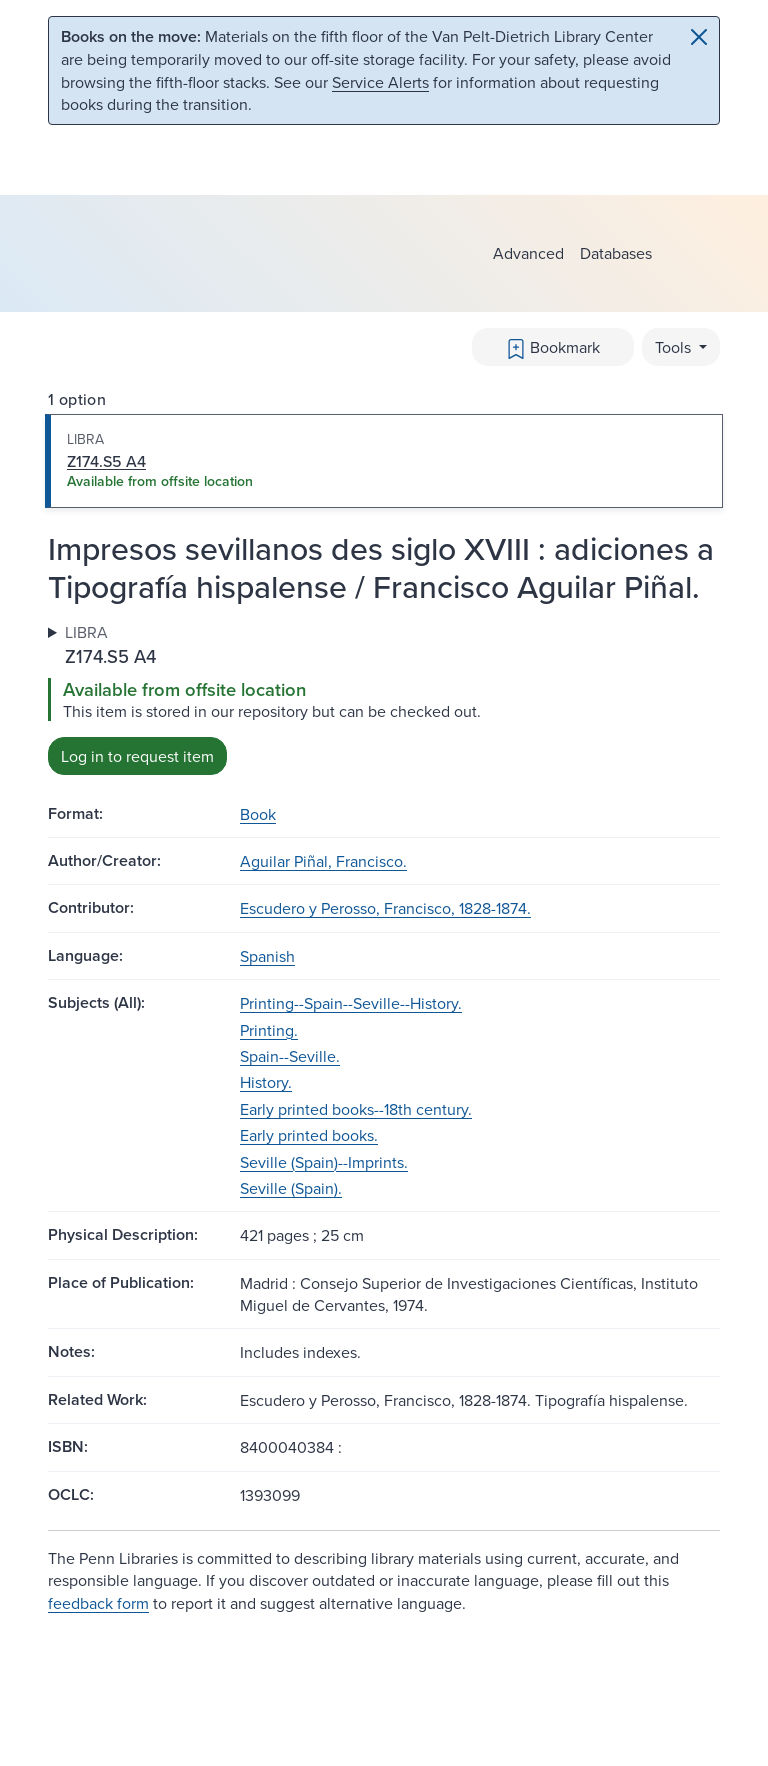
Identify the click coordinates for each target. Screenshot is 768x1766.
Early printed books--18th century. (356, 1109)
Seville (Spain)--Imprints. (324, 1162)
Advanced (528, 253)
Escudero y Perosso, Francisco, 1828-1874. (385, 908)
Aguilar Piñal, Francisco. (323, 861)
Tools (675, 347)
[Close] (699, 37)
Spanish (267, 956)
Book (258, 814)
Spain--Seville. (290, 1056)
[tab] (384, 461)
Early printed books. (309, 1135)
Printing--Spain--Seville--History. (351, 1003)
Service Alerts (380, 82)
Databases (616, 253)
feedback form (98, 1603)
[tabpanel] (384, 697)
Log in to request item (137, 756)
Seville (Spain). (291, 1188)
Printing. (269, 1030)
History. (266, 1082)
